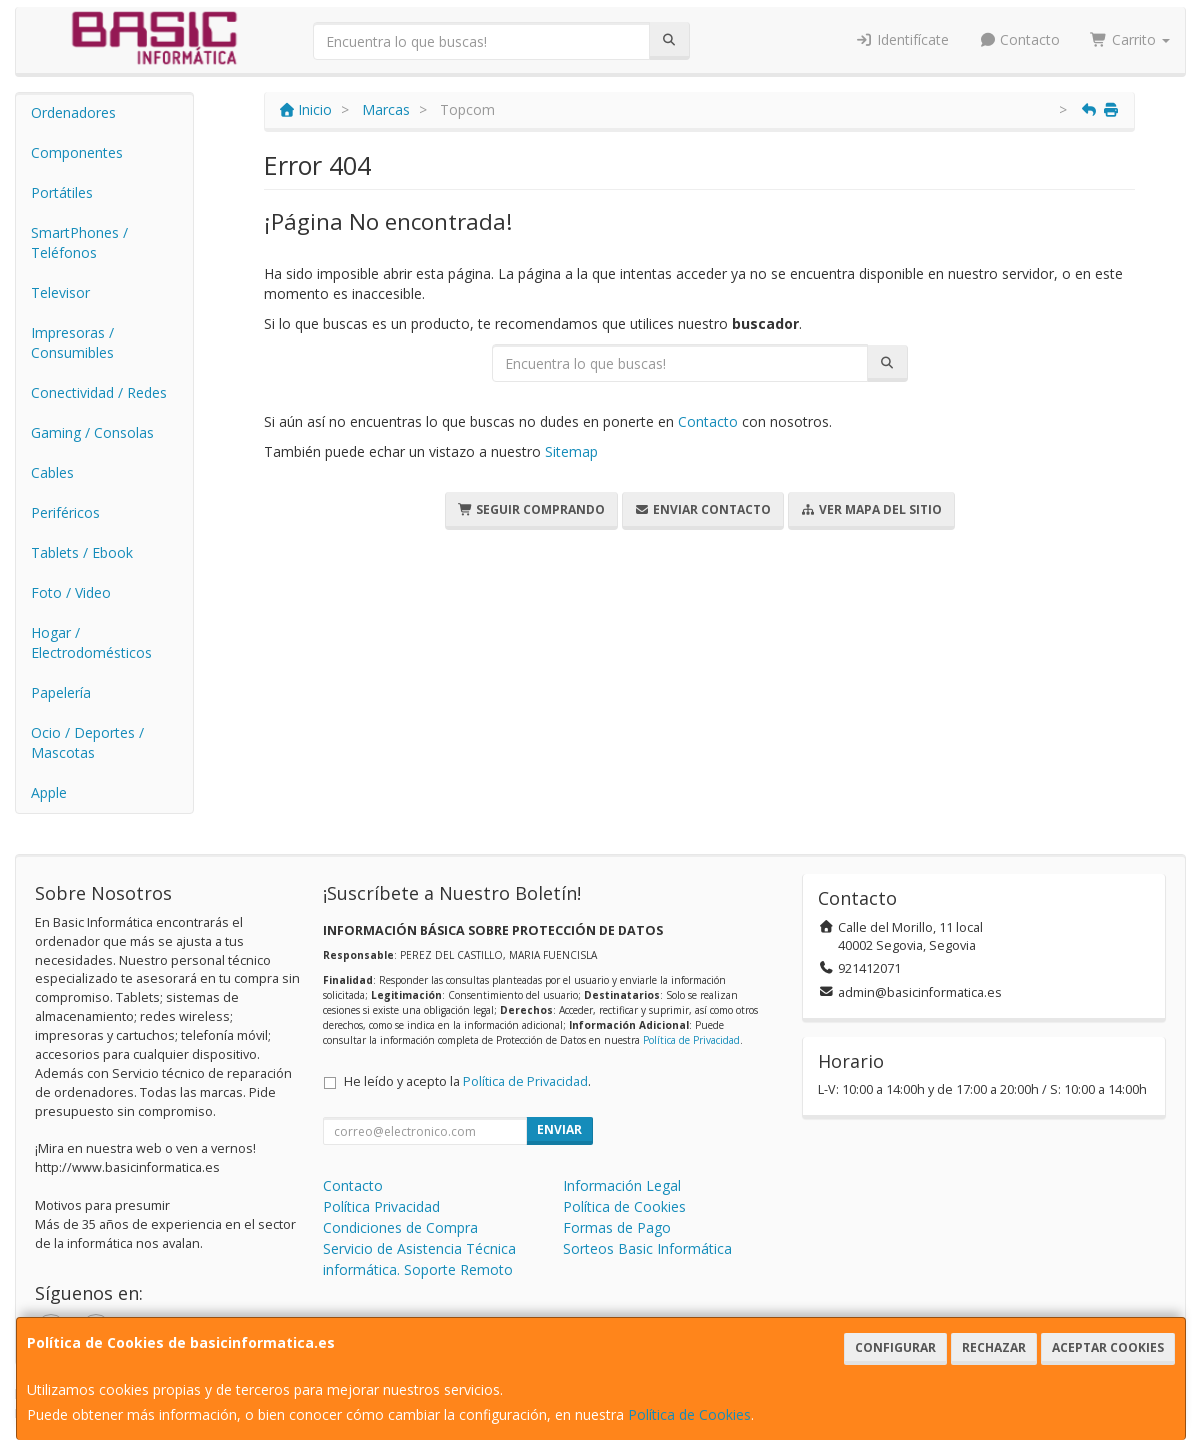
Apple (49, 792)
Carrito (1130, 39)
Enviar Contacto (703, 509)
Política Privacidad (381, 1206)
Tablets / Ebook (82, 552)
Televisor (60, 292)
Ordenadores (73, 112)
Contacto (1020, 39)
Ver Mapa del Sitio (871, 509)
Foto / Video (71, 592)
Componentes (77, 152)
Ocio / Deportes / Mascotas (87, 742)
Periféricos (65, 512)
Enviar (559, 1129)
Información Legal (622, 1185)
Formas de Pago (617, 1227)
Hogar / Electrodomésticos (91, 642)
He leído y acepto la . (467, 1081)
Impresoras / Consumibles (72, 342)
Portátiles (62, 192)
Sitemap (571, 451)
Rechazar (994, 1347)
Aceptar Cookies (1108, 1347)
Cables (52, 472)
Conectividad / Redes (99, 392)
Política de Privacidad (691, 1040)
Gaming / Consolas (92, 432)
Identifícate (902, 39)
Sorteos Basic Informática (647, 1248)
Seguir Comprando (531, 509)
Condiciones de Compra (400, 1227)
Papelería (61, 692)
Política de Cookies (689, 1414)
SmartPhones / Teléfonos (79, 242)
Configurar (895, 1347)
